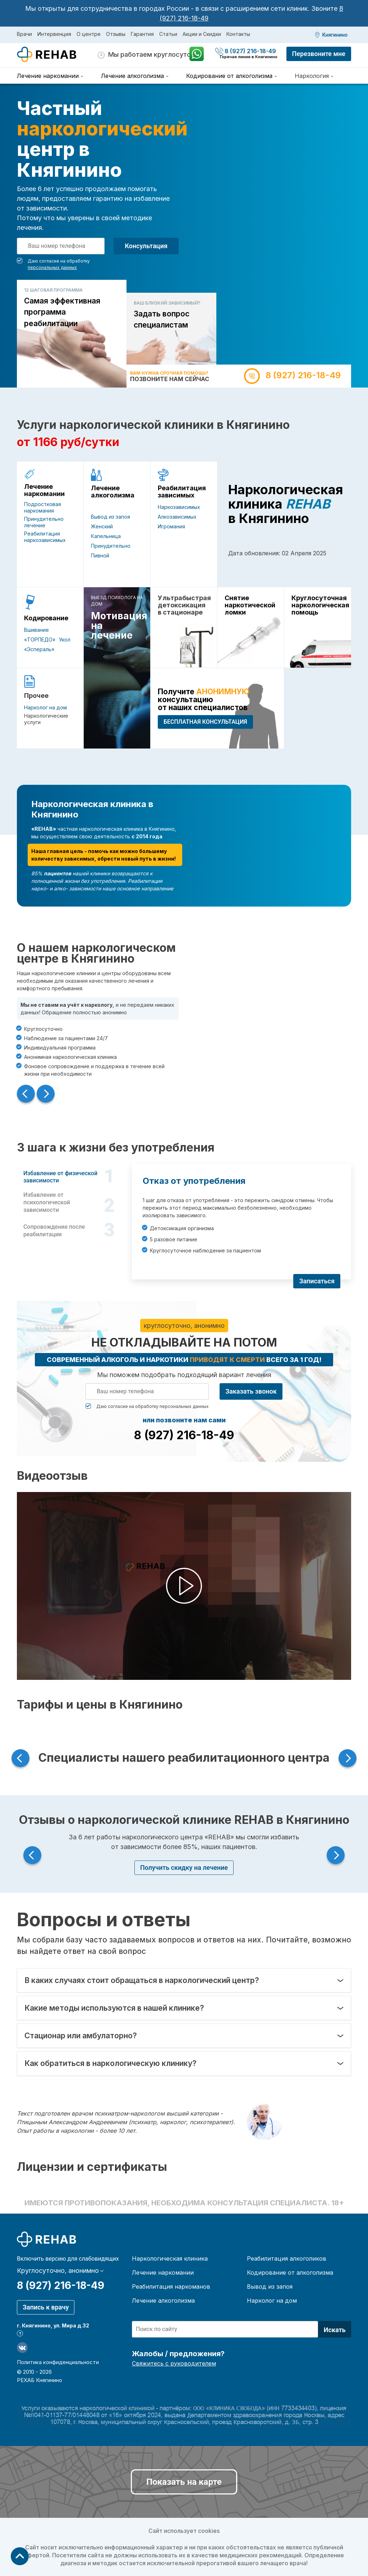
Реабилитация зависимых (182, 492)
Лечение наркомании (44, 490)
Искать (335, 2330)
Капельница (106, 536)
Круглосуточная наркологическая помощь (317, 605)
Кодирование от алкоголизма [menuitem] (229, 75)
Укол (64, 639)
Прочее (36, 695)
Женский (102, 526)
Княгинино (335, 35)
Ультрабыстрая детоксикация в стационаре (184, 605)
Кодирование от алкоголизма (290, 2272)
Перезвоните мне (318, 53)
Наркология (312, 75)
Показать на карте (183, 2482)
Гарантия (142, 34)
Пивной (100, 555)
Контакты (238, 34)
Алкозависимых (177, 517)
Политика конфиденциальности (58, 2362)
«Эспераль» (39, 649)
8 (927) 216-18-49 (246, 51)
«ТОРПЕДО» (39, 639)
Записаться (317, 1281)
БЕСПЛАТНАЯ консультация (205, 721)
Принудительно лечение (44, 522)
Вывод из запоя (110, 517)
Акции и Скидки (202, 34)
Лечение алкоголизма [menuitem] (132, 75)
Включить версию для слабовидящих (68, 2259)
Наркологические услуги (46, 719)
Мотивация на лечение (117, 625)
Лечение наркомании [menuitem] (48, 75)
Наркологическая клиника (170, 2258)
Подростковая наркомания (42, 507)
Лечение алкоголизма (112, 492)
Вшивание (36, 630)
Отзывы (115, 34)
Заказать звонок (251, 1391)
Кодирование (46, 618)
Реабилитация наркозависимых (45, 537)
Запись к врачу (46, 2307)
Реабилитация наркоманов (171, 2286)
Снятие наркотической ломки (250, 605)
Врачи (24, 34)
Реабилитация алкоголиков (286, 2258)
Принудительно (110, 546)
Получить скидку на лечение (184, 1867)
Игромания (171, 526)
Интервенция (54, 34)
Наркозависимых (179, 507)
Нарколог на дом (45, 707)
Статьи (168, 34)
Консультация (146, 246)
